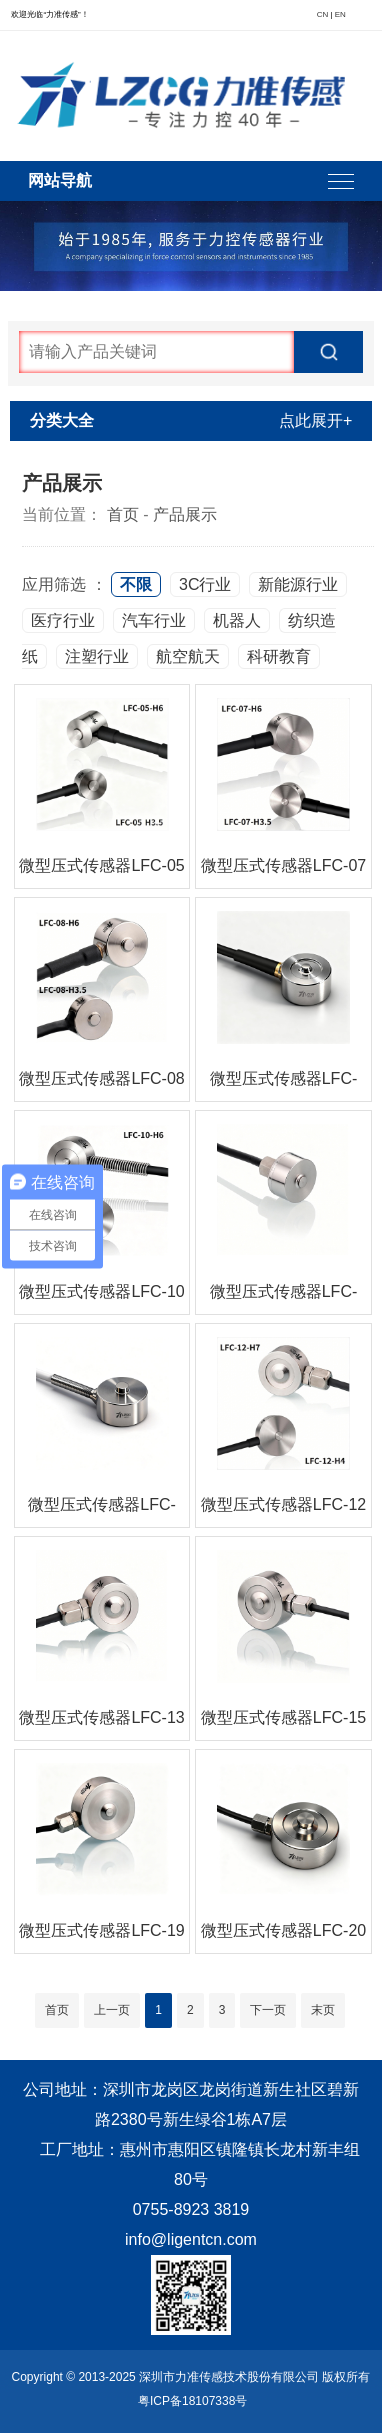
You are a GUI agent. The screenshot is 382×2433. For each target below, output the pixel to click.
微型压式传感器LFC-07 (283, 865)
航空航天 (188, 656)
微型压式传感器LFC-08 (101, 1078)
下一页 (268, 2010)
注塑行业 (97, 656)
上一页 (112, 2010)
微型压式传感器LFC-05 (101, 865)
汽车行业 (154, 620)
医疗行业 (63, 620)
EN (340, 14)
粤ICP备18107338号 (192, 2401)
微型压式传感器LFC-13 (101, 1717)
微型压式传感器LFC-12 (283, 1504)
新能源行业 (298, 584)
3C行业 (205, 584)
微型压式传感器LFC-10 (101, 1291)
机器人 (237, 620)
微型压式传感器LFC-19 (101, 1930)
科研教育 (279, 656)
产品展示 (185, 514)
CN (323, 14)
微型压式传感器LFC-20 (283, 1930)
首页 (123, 514)
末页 (323, 2010)
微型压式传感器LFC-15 (283, 1717)
